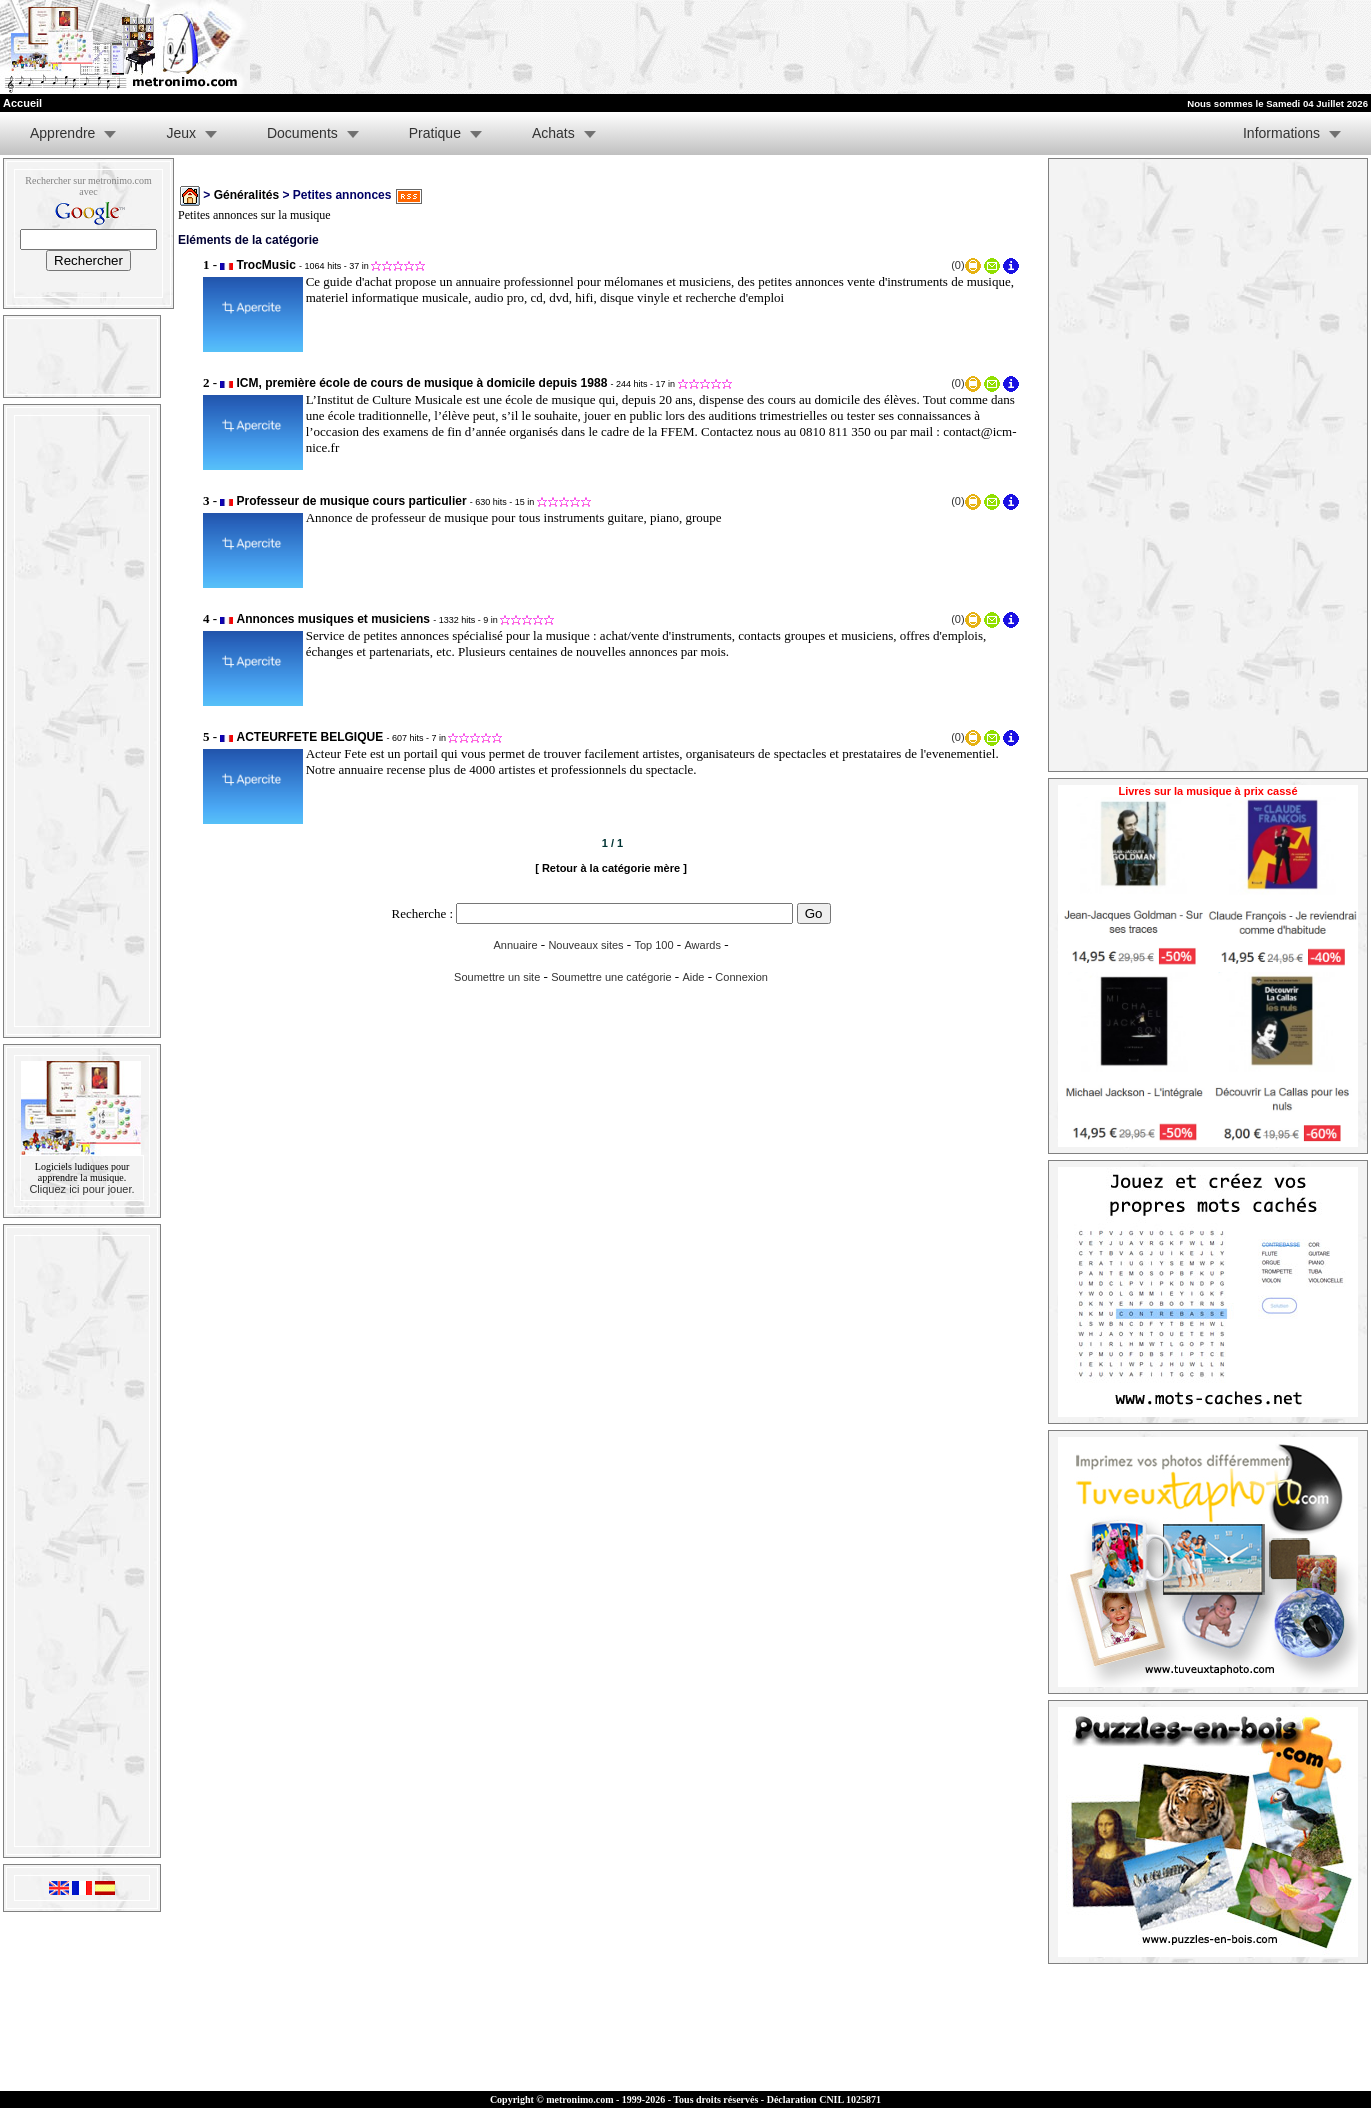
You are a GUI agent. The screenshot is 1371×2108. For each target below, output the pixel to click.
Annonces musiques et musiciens (333, 619)
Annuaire (515, 945)
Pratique (435, 133)
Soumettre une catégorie (611, 977)
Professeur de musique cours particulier (352, 501)
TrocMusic (266, 265)
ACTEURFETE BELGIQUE (310, 737)
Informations (1281, 133)
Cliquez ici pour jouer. (81, 1189)
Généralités (246, 195)
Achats (553, 133)
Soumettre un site (497, 977)
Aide (693, 977)
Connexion (741, 977)
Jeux (181, 133)
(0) (957, 265)
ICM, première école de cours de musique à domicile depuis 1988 (422, 383)
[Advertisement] (1125, 47)
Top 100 (653, 945)
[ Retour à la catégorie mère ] (611, 868)
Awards (702, 945)
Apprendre (62, 133)
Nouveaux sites (585, 945)
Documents (302, 133)
